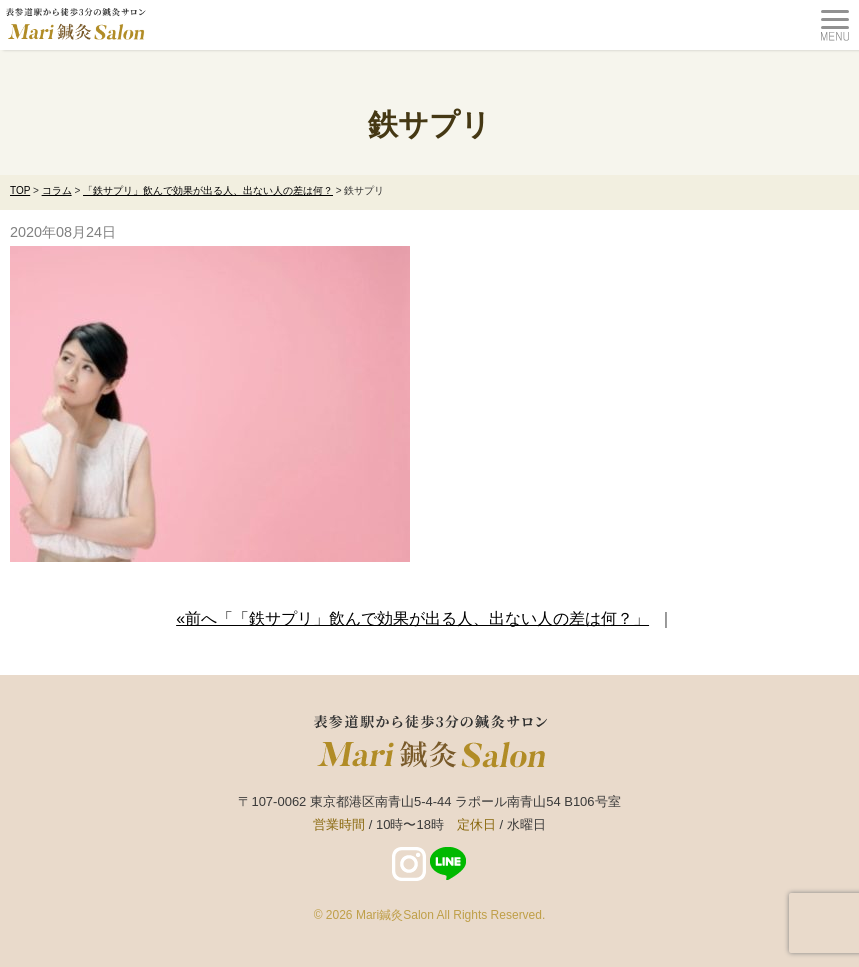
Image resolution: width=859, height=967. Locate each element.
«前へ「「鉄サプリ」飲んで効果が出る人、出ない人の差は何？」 (412, 618)
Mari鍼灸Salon (395, 915)
